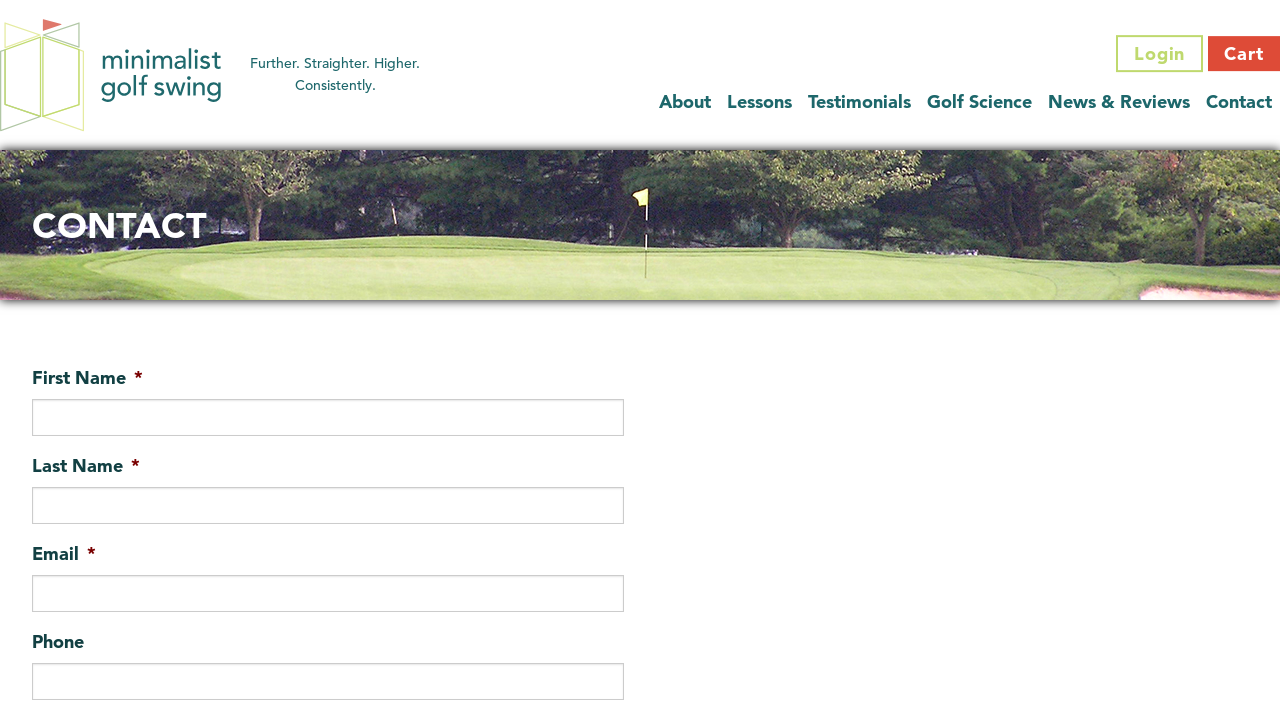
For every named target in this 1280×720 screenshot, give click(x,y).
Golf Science (979, 101)
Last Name (86, 465)
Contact (1239, 101)
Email (64, 553)
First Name (87, 377)
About (685, 101)
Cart (1244, 53)
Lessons (759, 101)
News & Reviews (1119, 101)
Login (1160, 53)
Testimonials (859, 101)
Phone (58, 641)
